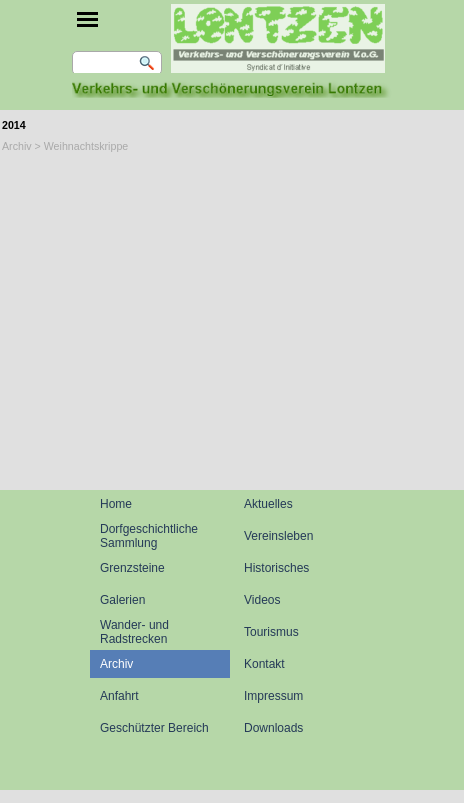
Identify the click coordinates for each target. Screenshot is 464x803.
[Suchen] (117, 63)
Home (116, 504)
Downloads (273, 728)
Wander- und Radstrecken (134, 632)
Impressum (273, 696)
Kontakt (264, 664)
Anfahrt (119, 696)
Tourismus (271, 632)
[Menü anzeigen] (87, 19)
